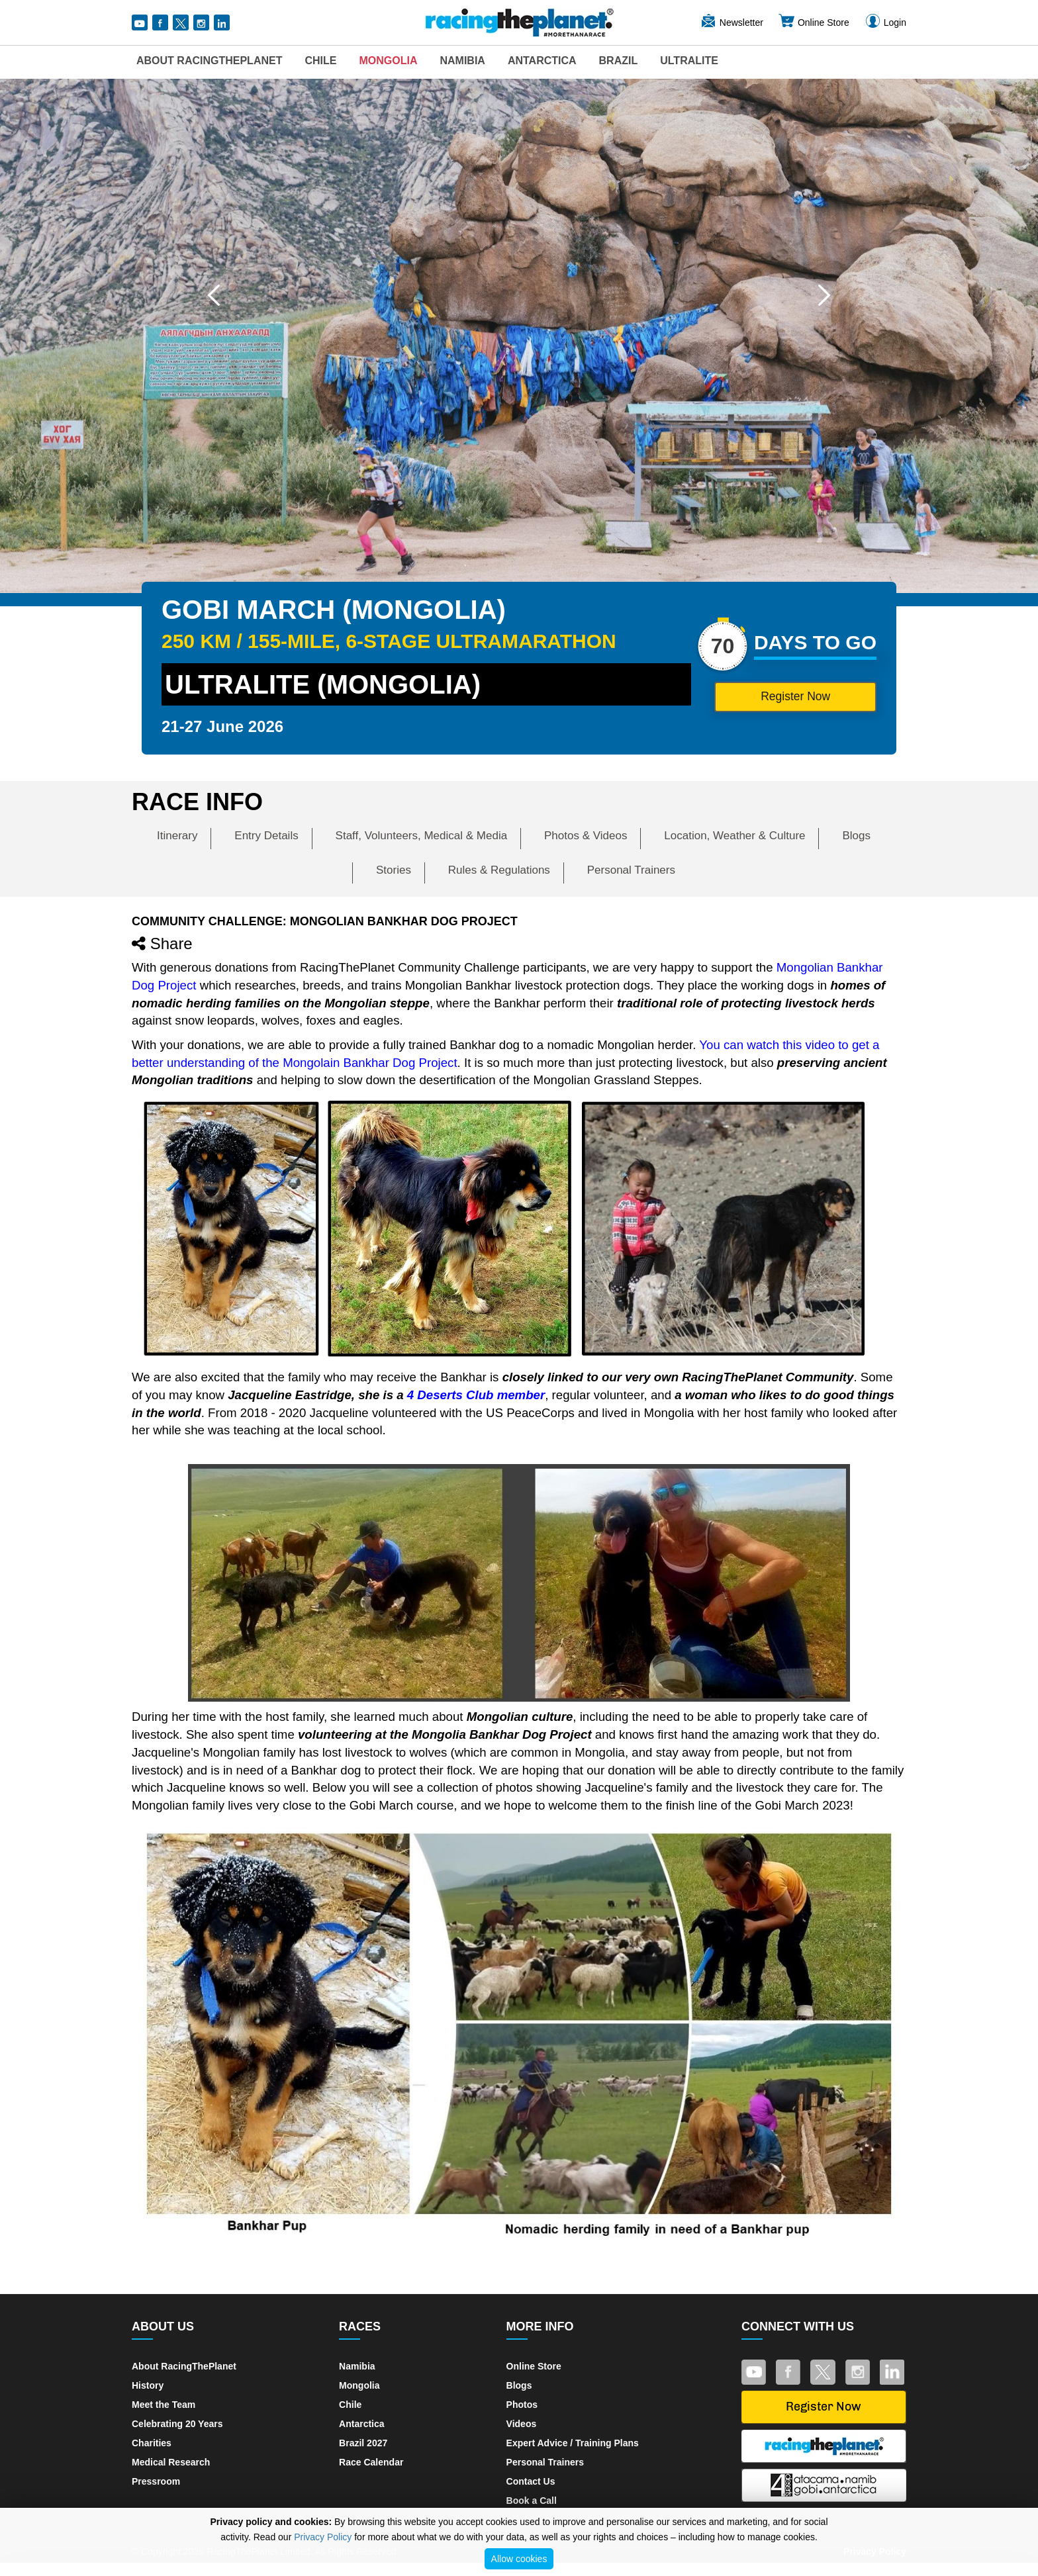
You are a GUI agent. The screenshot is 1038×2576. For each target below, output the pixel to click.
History (148, 2385)
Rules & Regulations (499, 870)
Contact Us (530, 2481)
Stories (393, 870)
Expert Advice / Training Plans (572, 2443)
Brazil (618, 60)
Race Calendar (371, 2462)
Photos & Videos (585, 835)
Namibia (462, 60)
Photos (522, 2404)
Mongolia (388, 60)
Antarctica (542, 60)
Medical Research (171, 2462)
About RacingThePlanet (209, 60)
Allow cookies (519, 2558)
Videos (521, 2423)
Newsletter (731, 22)
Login (885, 22)
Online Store (813, 22)
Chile (320, 60)
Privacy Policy (323, 2537)
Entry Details (266, 835)
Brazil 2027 (363, 2443)
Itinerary (177, 835)
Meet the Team (163, 2404)
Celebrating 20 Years (177, 2423)
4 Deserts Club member (476, 1395)
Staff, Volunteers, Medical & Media (422, 835)
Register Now (788, 696)
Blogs (856, 835)
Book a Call (531, 2500)
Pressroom (156, 2481)
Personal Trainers (631, 870)
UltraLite (689, 60)
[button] (214, 295)
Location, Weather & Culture (734, 835)
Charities (151, 2443)
